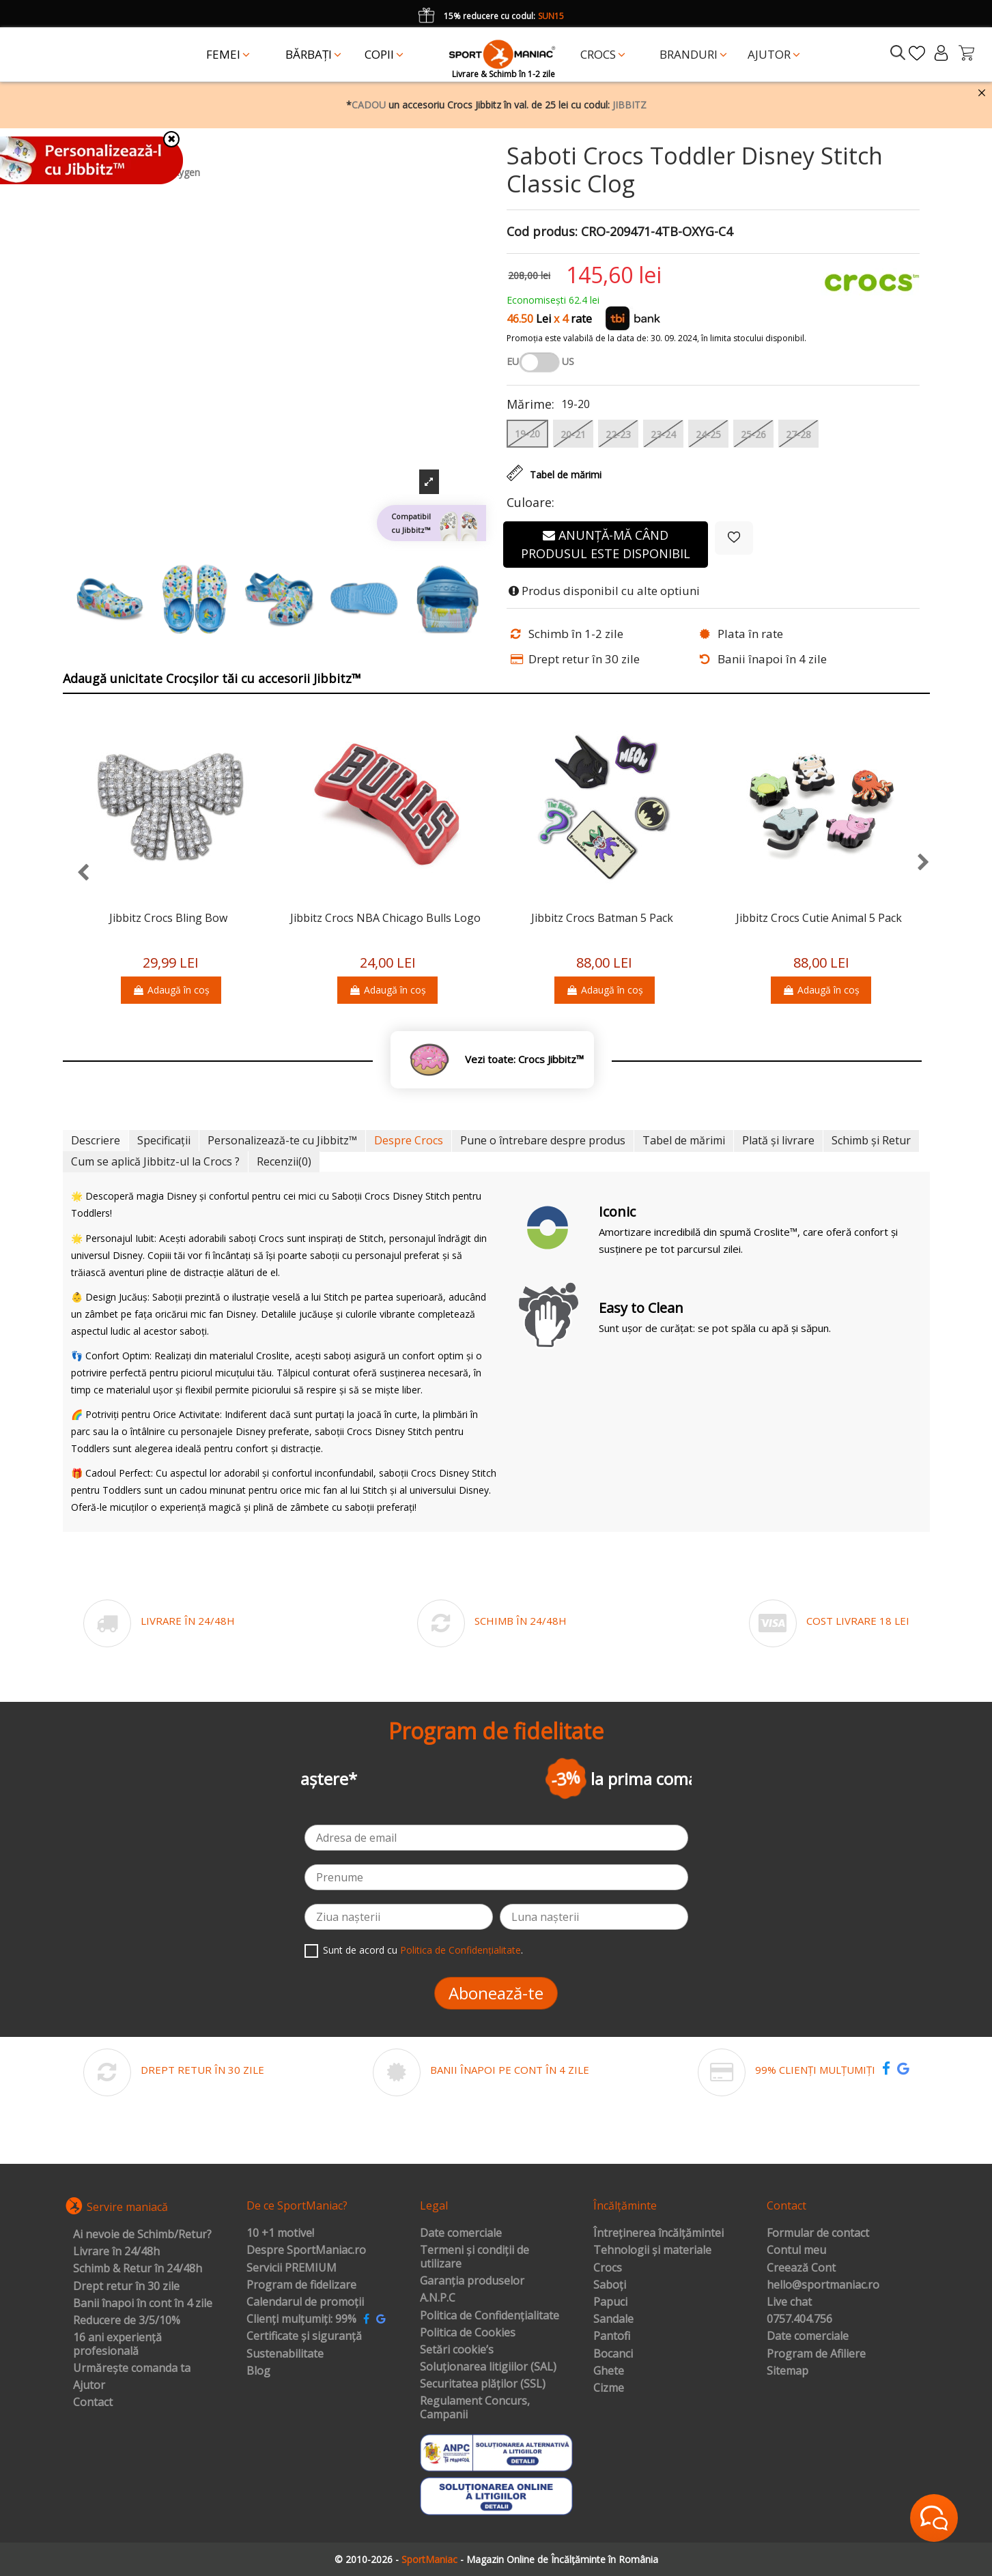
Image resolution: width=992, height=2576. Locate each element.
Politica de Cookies (467, 2333)
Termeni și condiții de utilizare (474, 2257)
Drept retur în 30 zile (126, 2286)
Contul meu (796, 2250)
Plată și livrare (778, 1140)
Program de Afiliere (816, 2354)
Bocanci (613, 2354)
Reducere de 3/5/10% (126, 2321)
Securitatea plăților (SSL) (482, 2384)
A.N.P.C (437, 2298)
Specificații (163, 1140)
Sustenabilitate (285, 2354)
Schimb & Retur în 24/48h (137, 2269)
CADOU (369, 104)
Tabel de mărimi (683, 1140)
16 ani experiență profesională (117, 2344)
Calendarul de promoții (305, 2302)
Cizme (608, 2388)
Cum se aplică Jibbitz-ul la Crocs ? (155, 1161)
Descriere (95, 1140)
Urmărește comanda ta (131, 2368)
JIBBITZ (629, 104)
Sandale (613, 2319)
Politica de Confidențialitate (460, 1949)
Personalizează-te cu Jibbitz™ (282, 1140)
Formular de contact (818, 2233)
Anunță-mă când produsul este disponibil (605, 544)
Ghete (608, 2371)
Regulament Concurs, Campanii (475, 2407)
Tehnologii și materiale (652, 2250)
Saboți (609, 2285)
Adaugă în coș (171, 989)
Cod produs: (542, 232)
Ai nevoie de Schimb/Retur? (142, 2235)
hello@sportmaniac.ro (823, 2285)
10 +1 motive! (280, 2233)
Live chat (789, 2302)
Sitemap (787, 2371)
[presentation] (76, 873)
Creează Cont (801, 2268)
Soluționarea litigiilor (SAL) (488, 2367)
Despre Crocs (408, 1140)
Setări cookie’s (457, 2350)
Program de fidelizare (301, 2285)
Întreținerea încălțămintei (658, 2233)
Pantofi (611, 2336)
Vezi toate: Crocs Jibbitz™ (524, 1059)
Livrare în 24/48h (116, 2252)
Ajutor (89, 2385)
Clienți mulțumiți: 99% (301, 2319)
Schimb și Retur (871, 1140)
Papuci (610, 2302)
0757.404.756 (799, 2319)
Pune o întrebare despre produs (542, 1140)
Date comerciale (461, 2233)
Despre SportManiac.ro (306, 2250)
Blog (258, 2371)
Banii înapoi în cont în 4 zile (142, 2304)
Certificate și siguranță (304, 2336)
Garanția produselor (472, 2281)
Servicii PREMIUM (291, 2268)
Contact (93, 2402)
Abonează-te (496, 1993)
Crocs (607, 2268)
